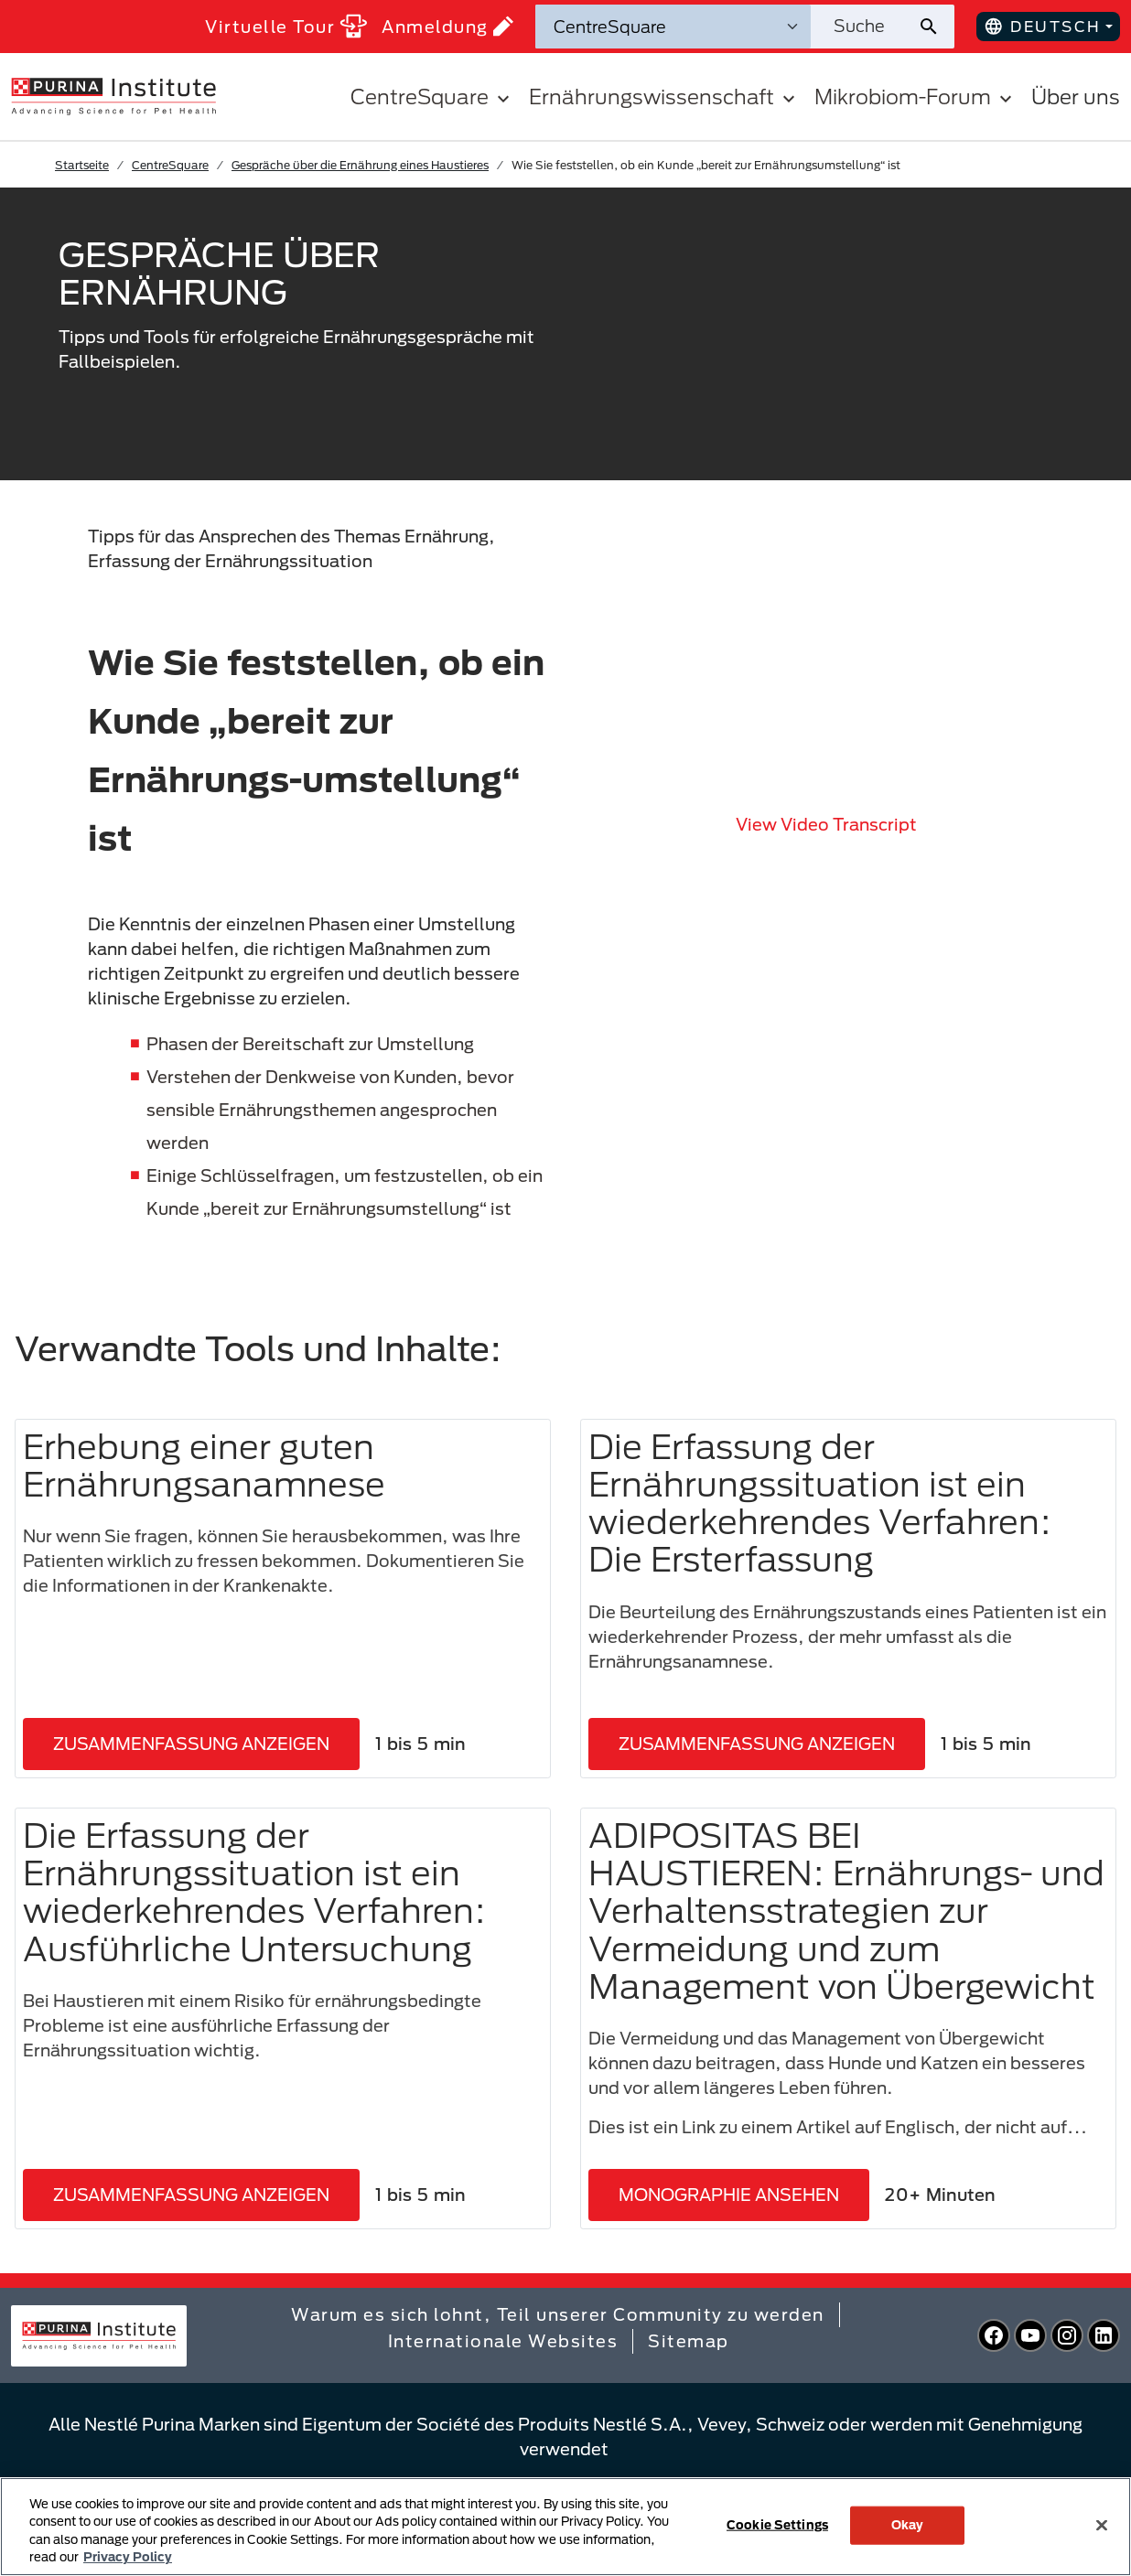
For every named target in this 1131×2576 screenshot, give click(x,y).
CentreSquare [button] (432, 96)
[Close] (1102, 2525)
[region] (565, 2526)
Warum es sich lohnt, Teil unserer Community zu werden (557, 2314)
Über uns (1075, 96)
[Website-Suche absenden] (935, 26)
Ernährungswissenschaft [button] (664, 96)
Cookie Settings (777, 2524)
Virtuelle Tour (286, 26)
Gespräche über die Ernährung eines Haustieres (360, 164)
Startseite (82, 164)
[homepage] (113, 95)
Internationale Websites (503, 2341)
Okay (907, 2524)
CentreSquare (170, 164)
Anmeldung (447, 26)
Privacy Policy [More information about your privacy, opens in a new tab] (127, 2556)
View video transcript (826, 824)
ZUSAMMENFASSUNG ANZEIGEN (191, 1743)
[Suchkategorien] (673, 26)
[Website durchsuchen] (864, 26)
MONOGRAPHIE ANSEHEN (729, 2194)
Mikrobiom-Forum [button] (915, 96)
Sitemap (688, 2341)
